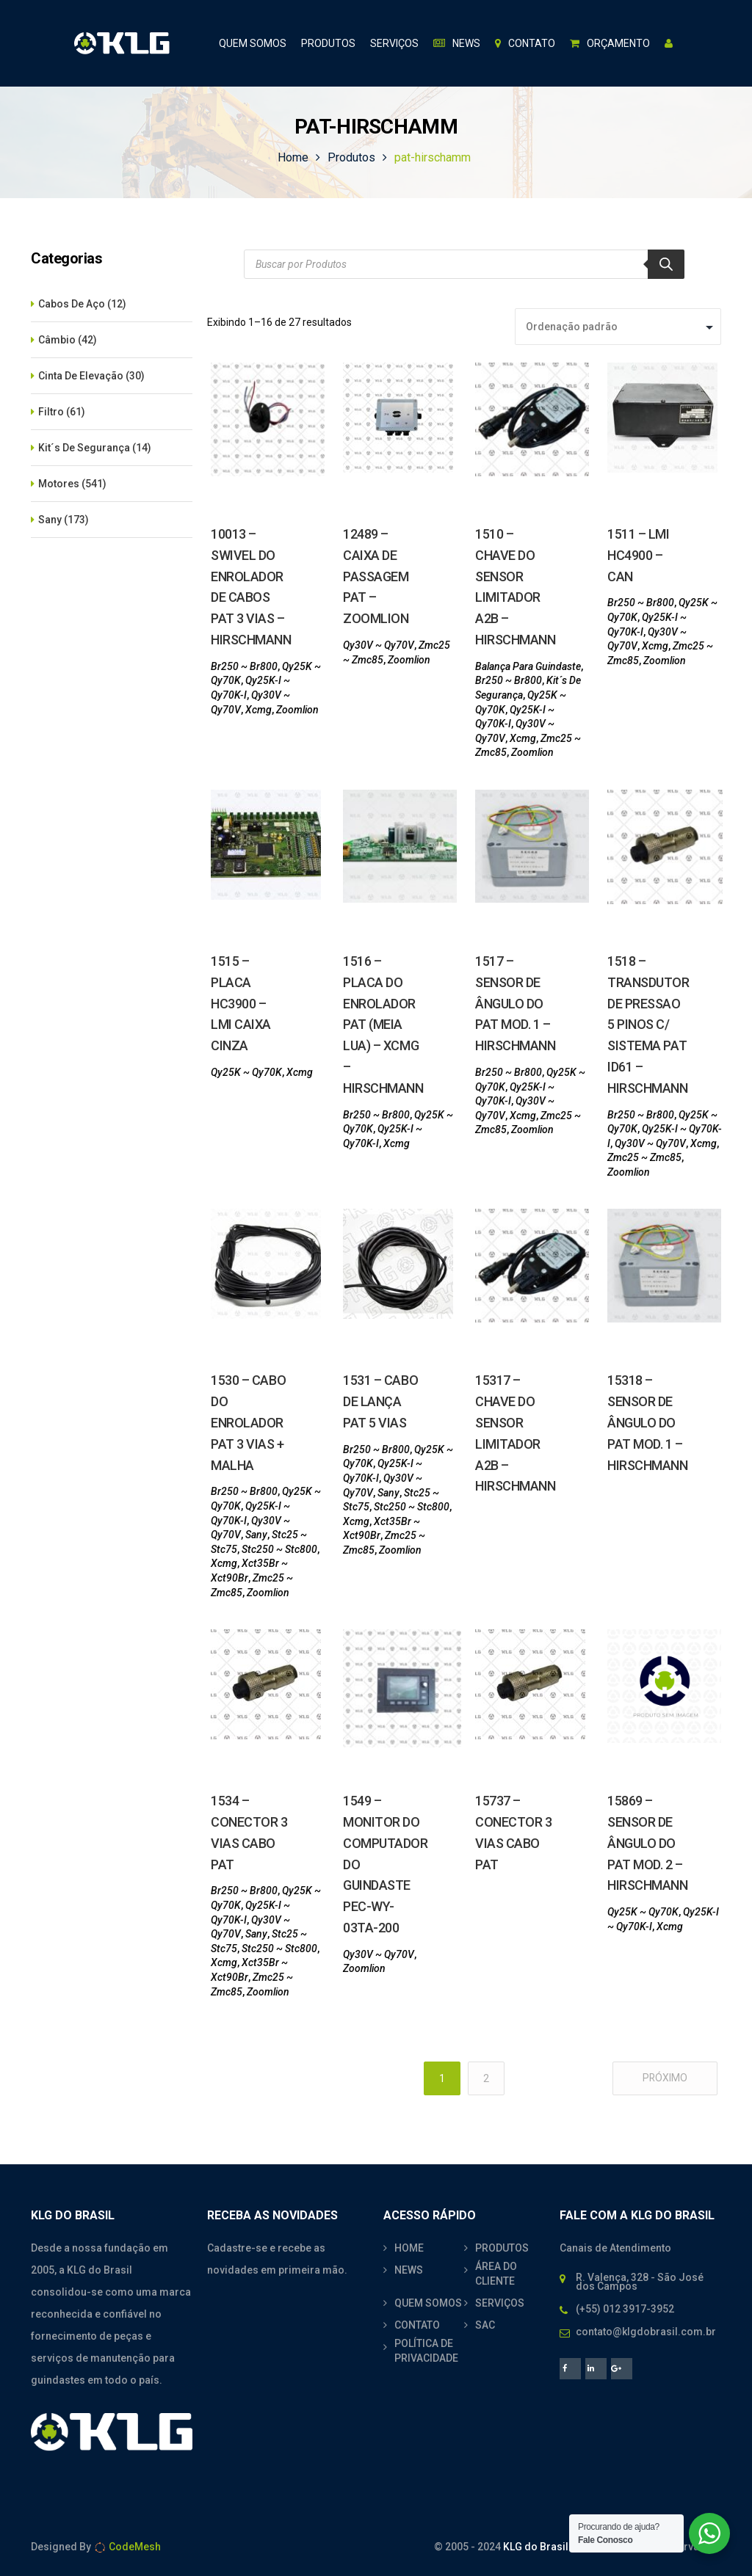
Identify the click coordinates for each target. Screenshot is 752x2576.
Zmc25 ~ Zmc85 (644, 1157)
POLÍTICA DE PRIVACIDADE (426, 2350)
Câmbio (57, 340)
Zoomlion (297, 710)
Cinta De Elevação (80, 376)
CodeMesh (127, 2547)
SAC (485, 2325)
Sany (50, 519)
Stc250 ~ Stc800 (279, 1549)
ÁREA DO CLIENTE (496, 2273)
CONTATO (417, 2325)
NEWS (408, 2270)
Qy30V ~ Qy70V (378, 645)
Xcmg (258, 710)
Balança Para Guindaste (528, 666)
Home (293, 157)
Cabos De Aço (71, 304)
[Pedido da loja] (617, 326)
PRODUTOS (502, 2248)
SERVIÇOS (499, 2303)
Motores (58, 484)
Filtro (51, 412)
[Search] (666, 264)
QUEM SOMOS (428, 2303)
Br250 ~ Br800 (244, 666)
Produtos (351, 157)
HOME (409, 2248)
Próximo (664, 2078)
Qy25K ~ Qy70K (246, 1072)
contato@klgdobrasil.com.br (646, 2331)
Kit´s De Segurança (84, 448)
